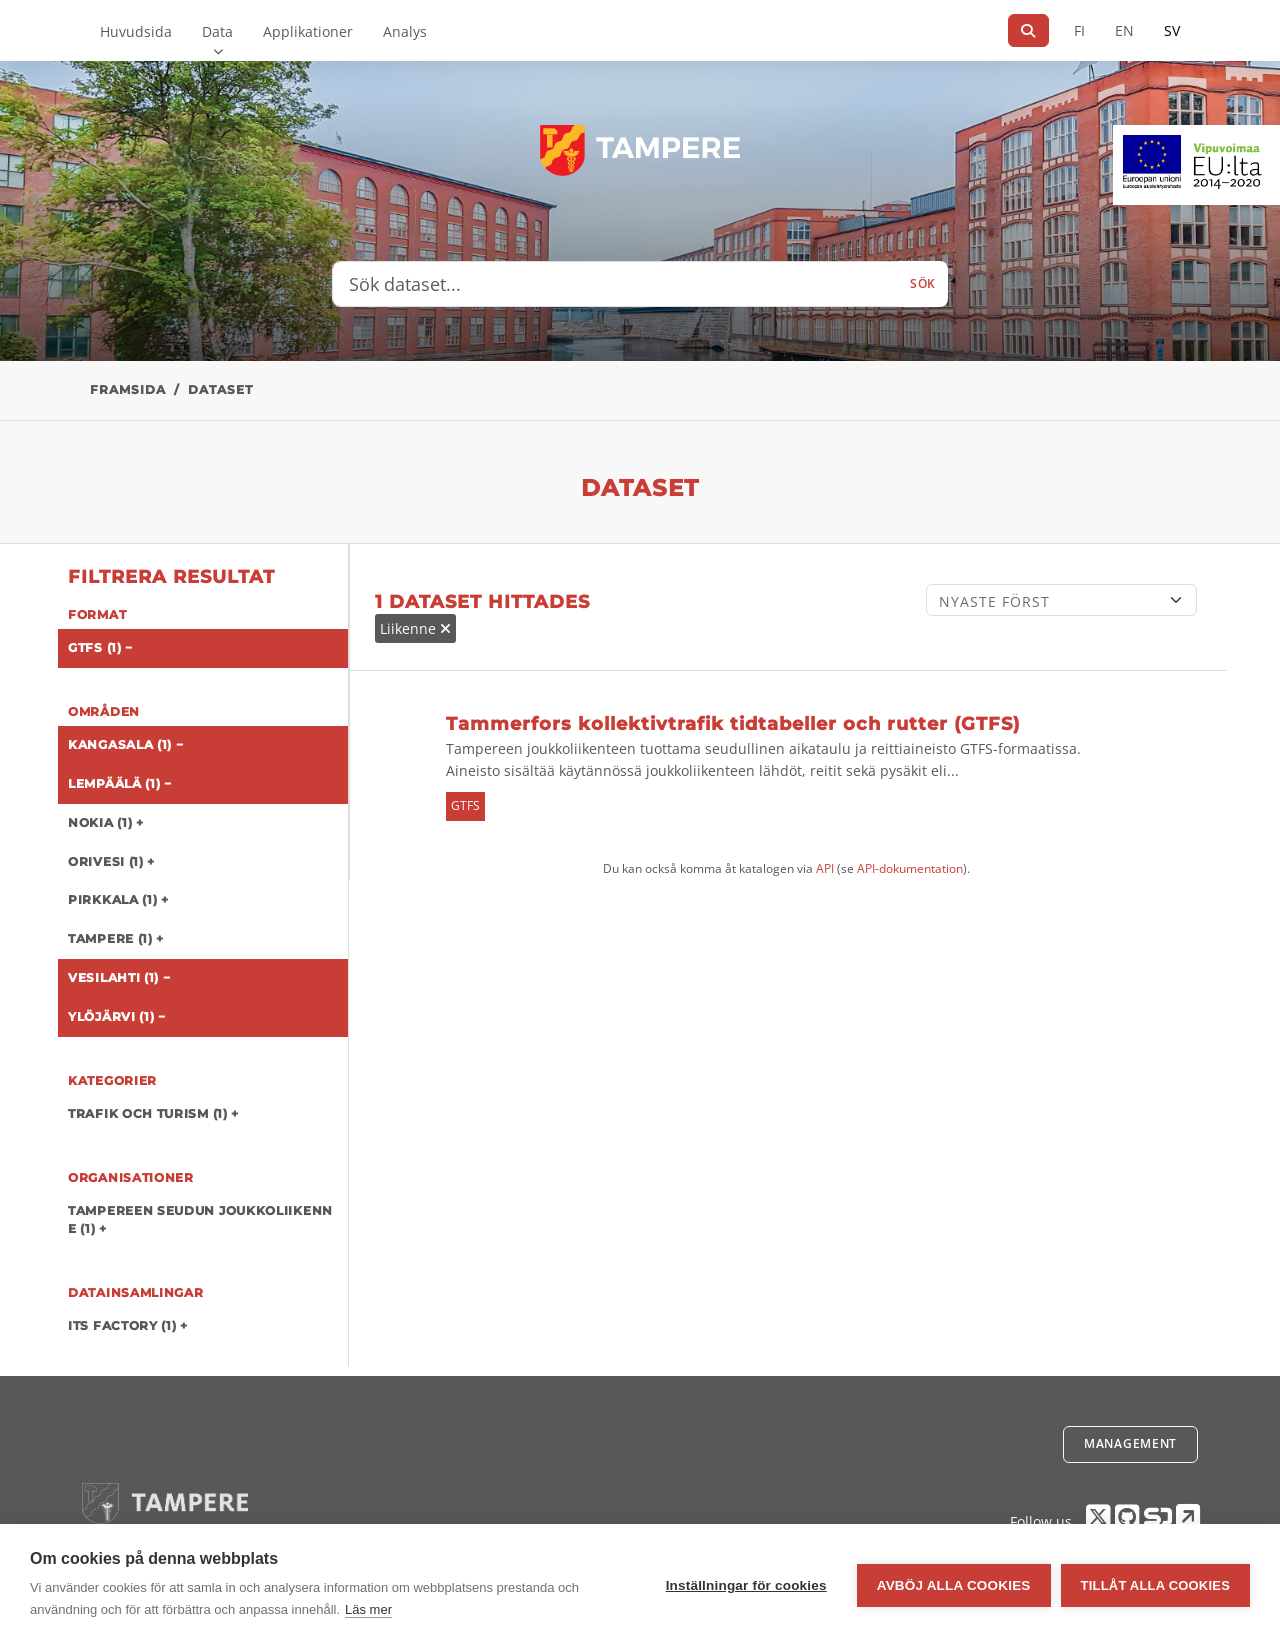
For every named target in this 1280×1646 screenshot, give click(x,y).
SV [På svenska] (1172, 30)
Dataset (220, 389)
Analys (405, 31)
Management (1130, 1443)
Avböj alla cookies (954, 1585)
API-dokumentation (910, 868)
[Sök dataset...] (615, 284)
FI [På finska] (1079, 30)
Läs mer (368, 1609)
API (825, 868)
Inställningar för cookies (746, 1585)
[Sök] (1028, 30)
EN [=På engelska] (1124, 30)
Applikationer (308, 31)
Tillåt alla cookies (1155, 1585)
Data (217, 31)
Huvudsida (136, 31)
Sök (923, 283)
